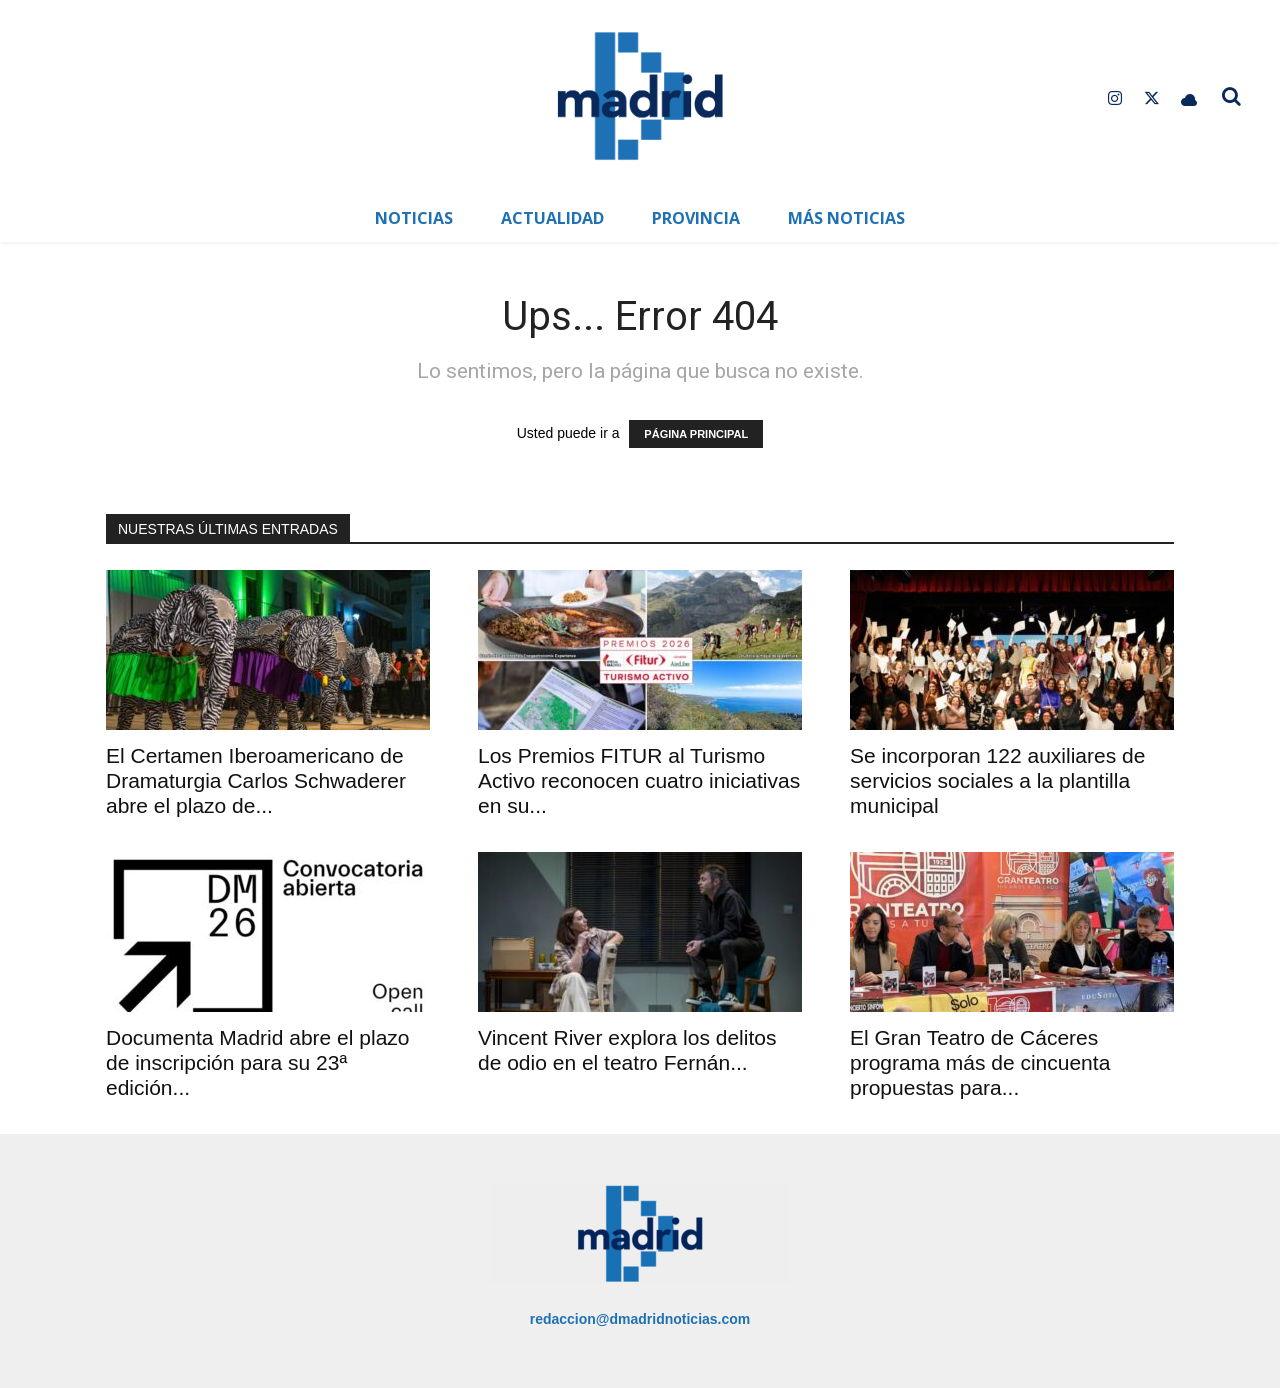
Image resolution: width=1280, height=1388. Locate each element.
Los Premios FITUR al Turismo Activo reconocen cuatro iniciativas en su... (639, 780)
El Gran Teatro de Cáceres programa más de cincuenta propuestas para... (980, 1062)
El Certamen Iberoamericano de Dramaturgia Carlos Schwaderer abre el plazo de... (256, 780)
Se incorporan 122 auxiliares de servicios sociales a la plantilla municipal (997, 780)
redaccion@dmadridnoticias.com (640, 1319)
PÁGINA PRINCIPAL (696, 434)
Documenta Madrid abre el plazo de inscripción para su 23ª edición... (258, 1062)
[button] (1232, 96)
